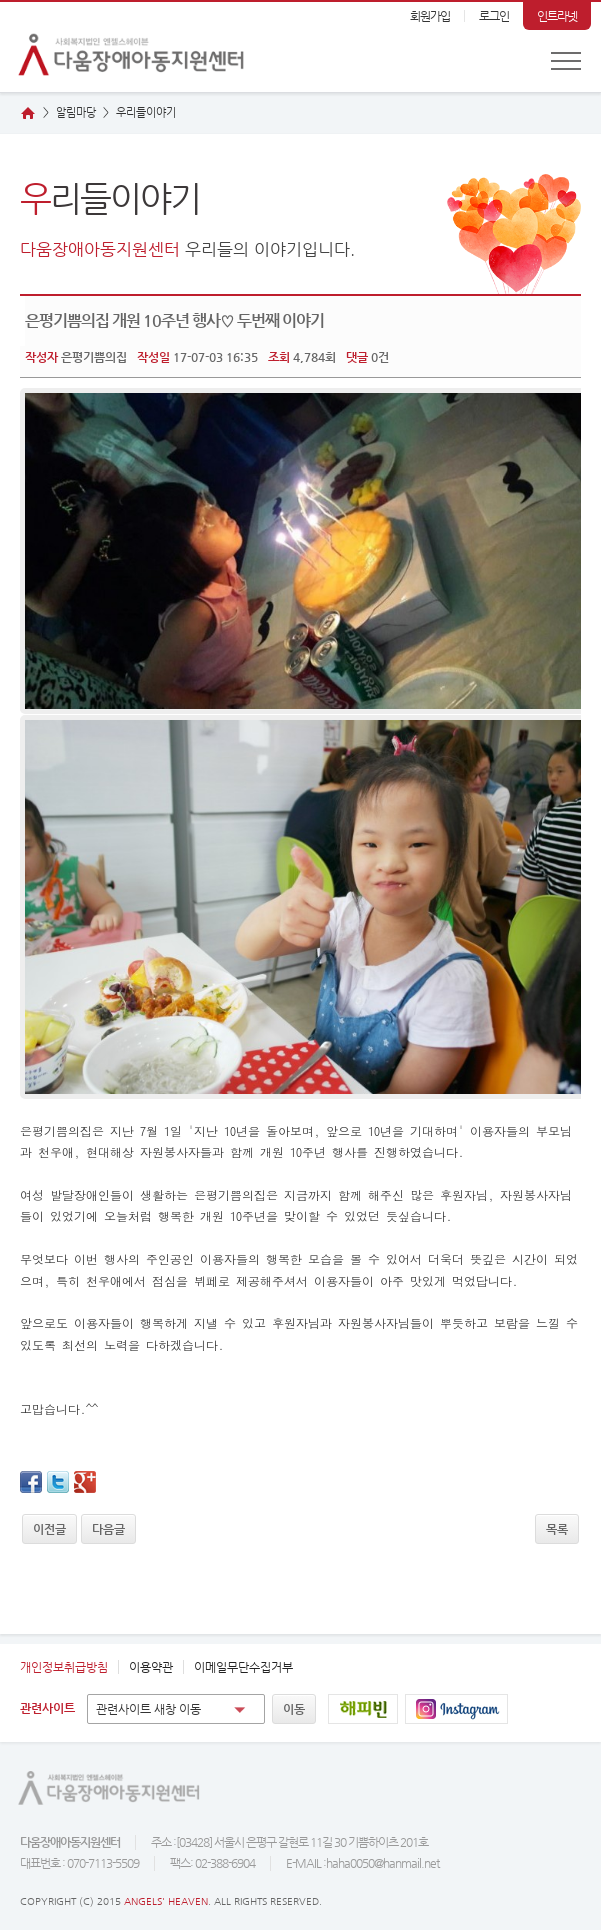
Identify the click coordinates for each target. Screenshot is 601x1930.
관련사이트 (47, 1708)
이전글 (49, 1529)
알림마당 (76, 112)
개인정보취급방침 (64, 1667)
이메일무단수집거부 (243, 1667)
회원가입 (430, 16)
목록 (557, 1529)
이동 (294, 1709)
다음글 (108, 1529)
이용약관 (151, 1667)
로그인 (494, 16)
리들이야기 (146, 112)
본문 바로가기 (0, 2)
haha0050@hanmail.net (382, 1863)
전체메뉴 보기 (566, 61)
